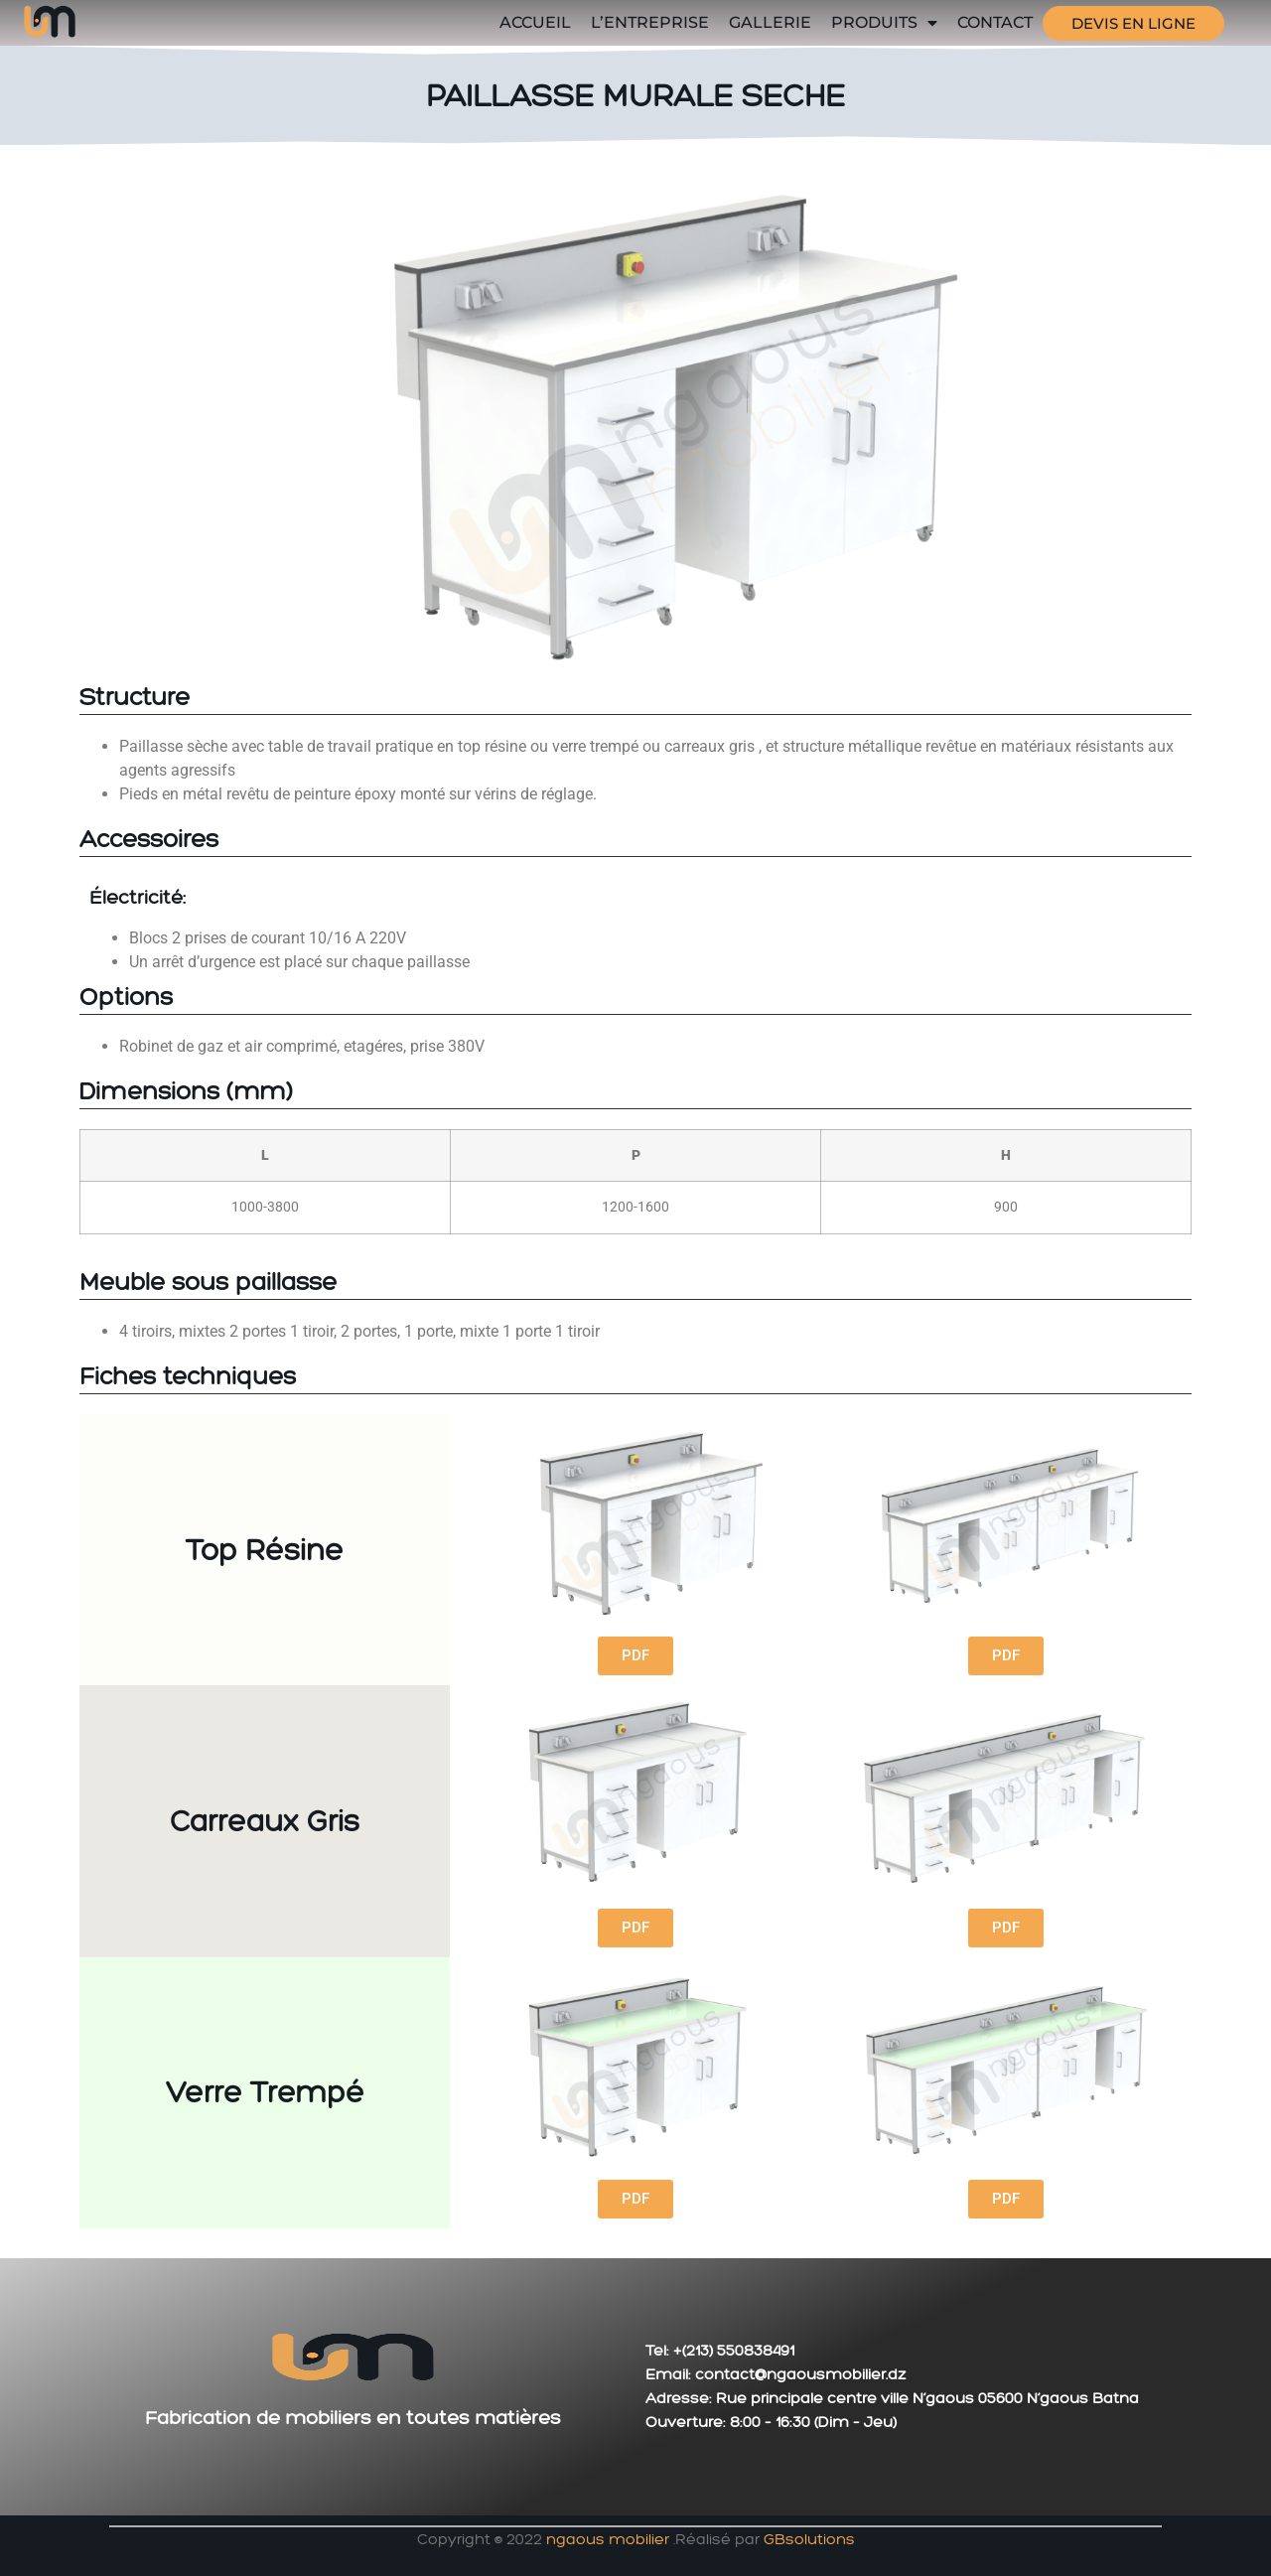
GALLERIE (770, 22)
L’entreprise (650, 22)
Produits (884, 23)
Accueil (535, 22)
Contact (995, 22)
